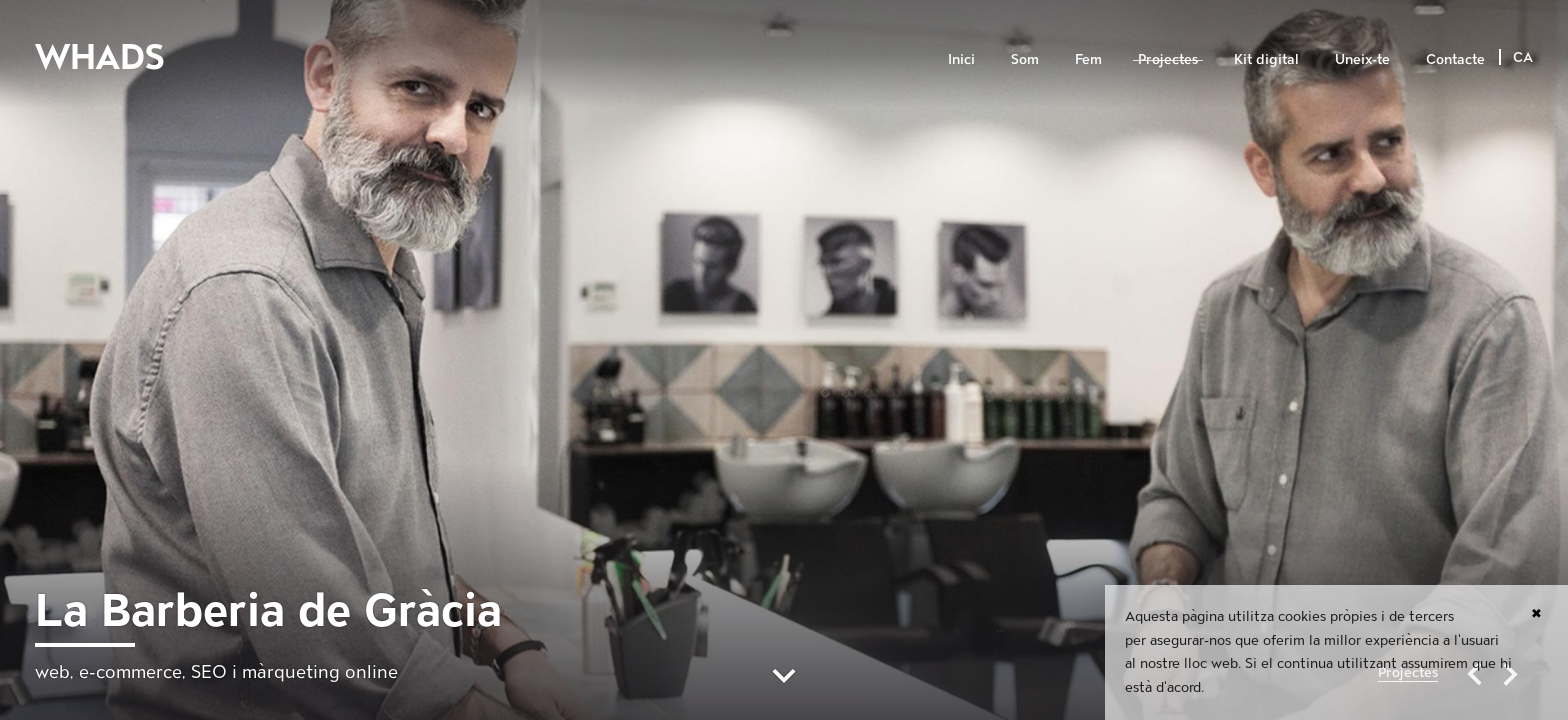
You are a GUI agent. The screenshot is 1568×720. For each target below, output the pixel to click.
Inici (961, 59)
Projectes (1168, 59)
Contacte (1455, 59)
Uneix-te (1362, 59)
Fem (1088, 59)
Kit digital (1266, 59)
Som (1025, 59)
